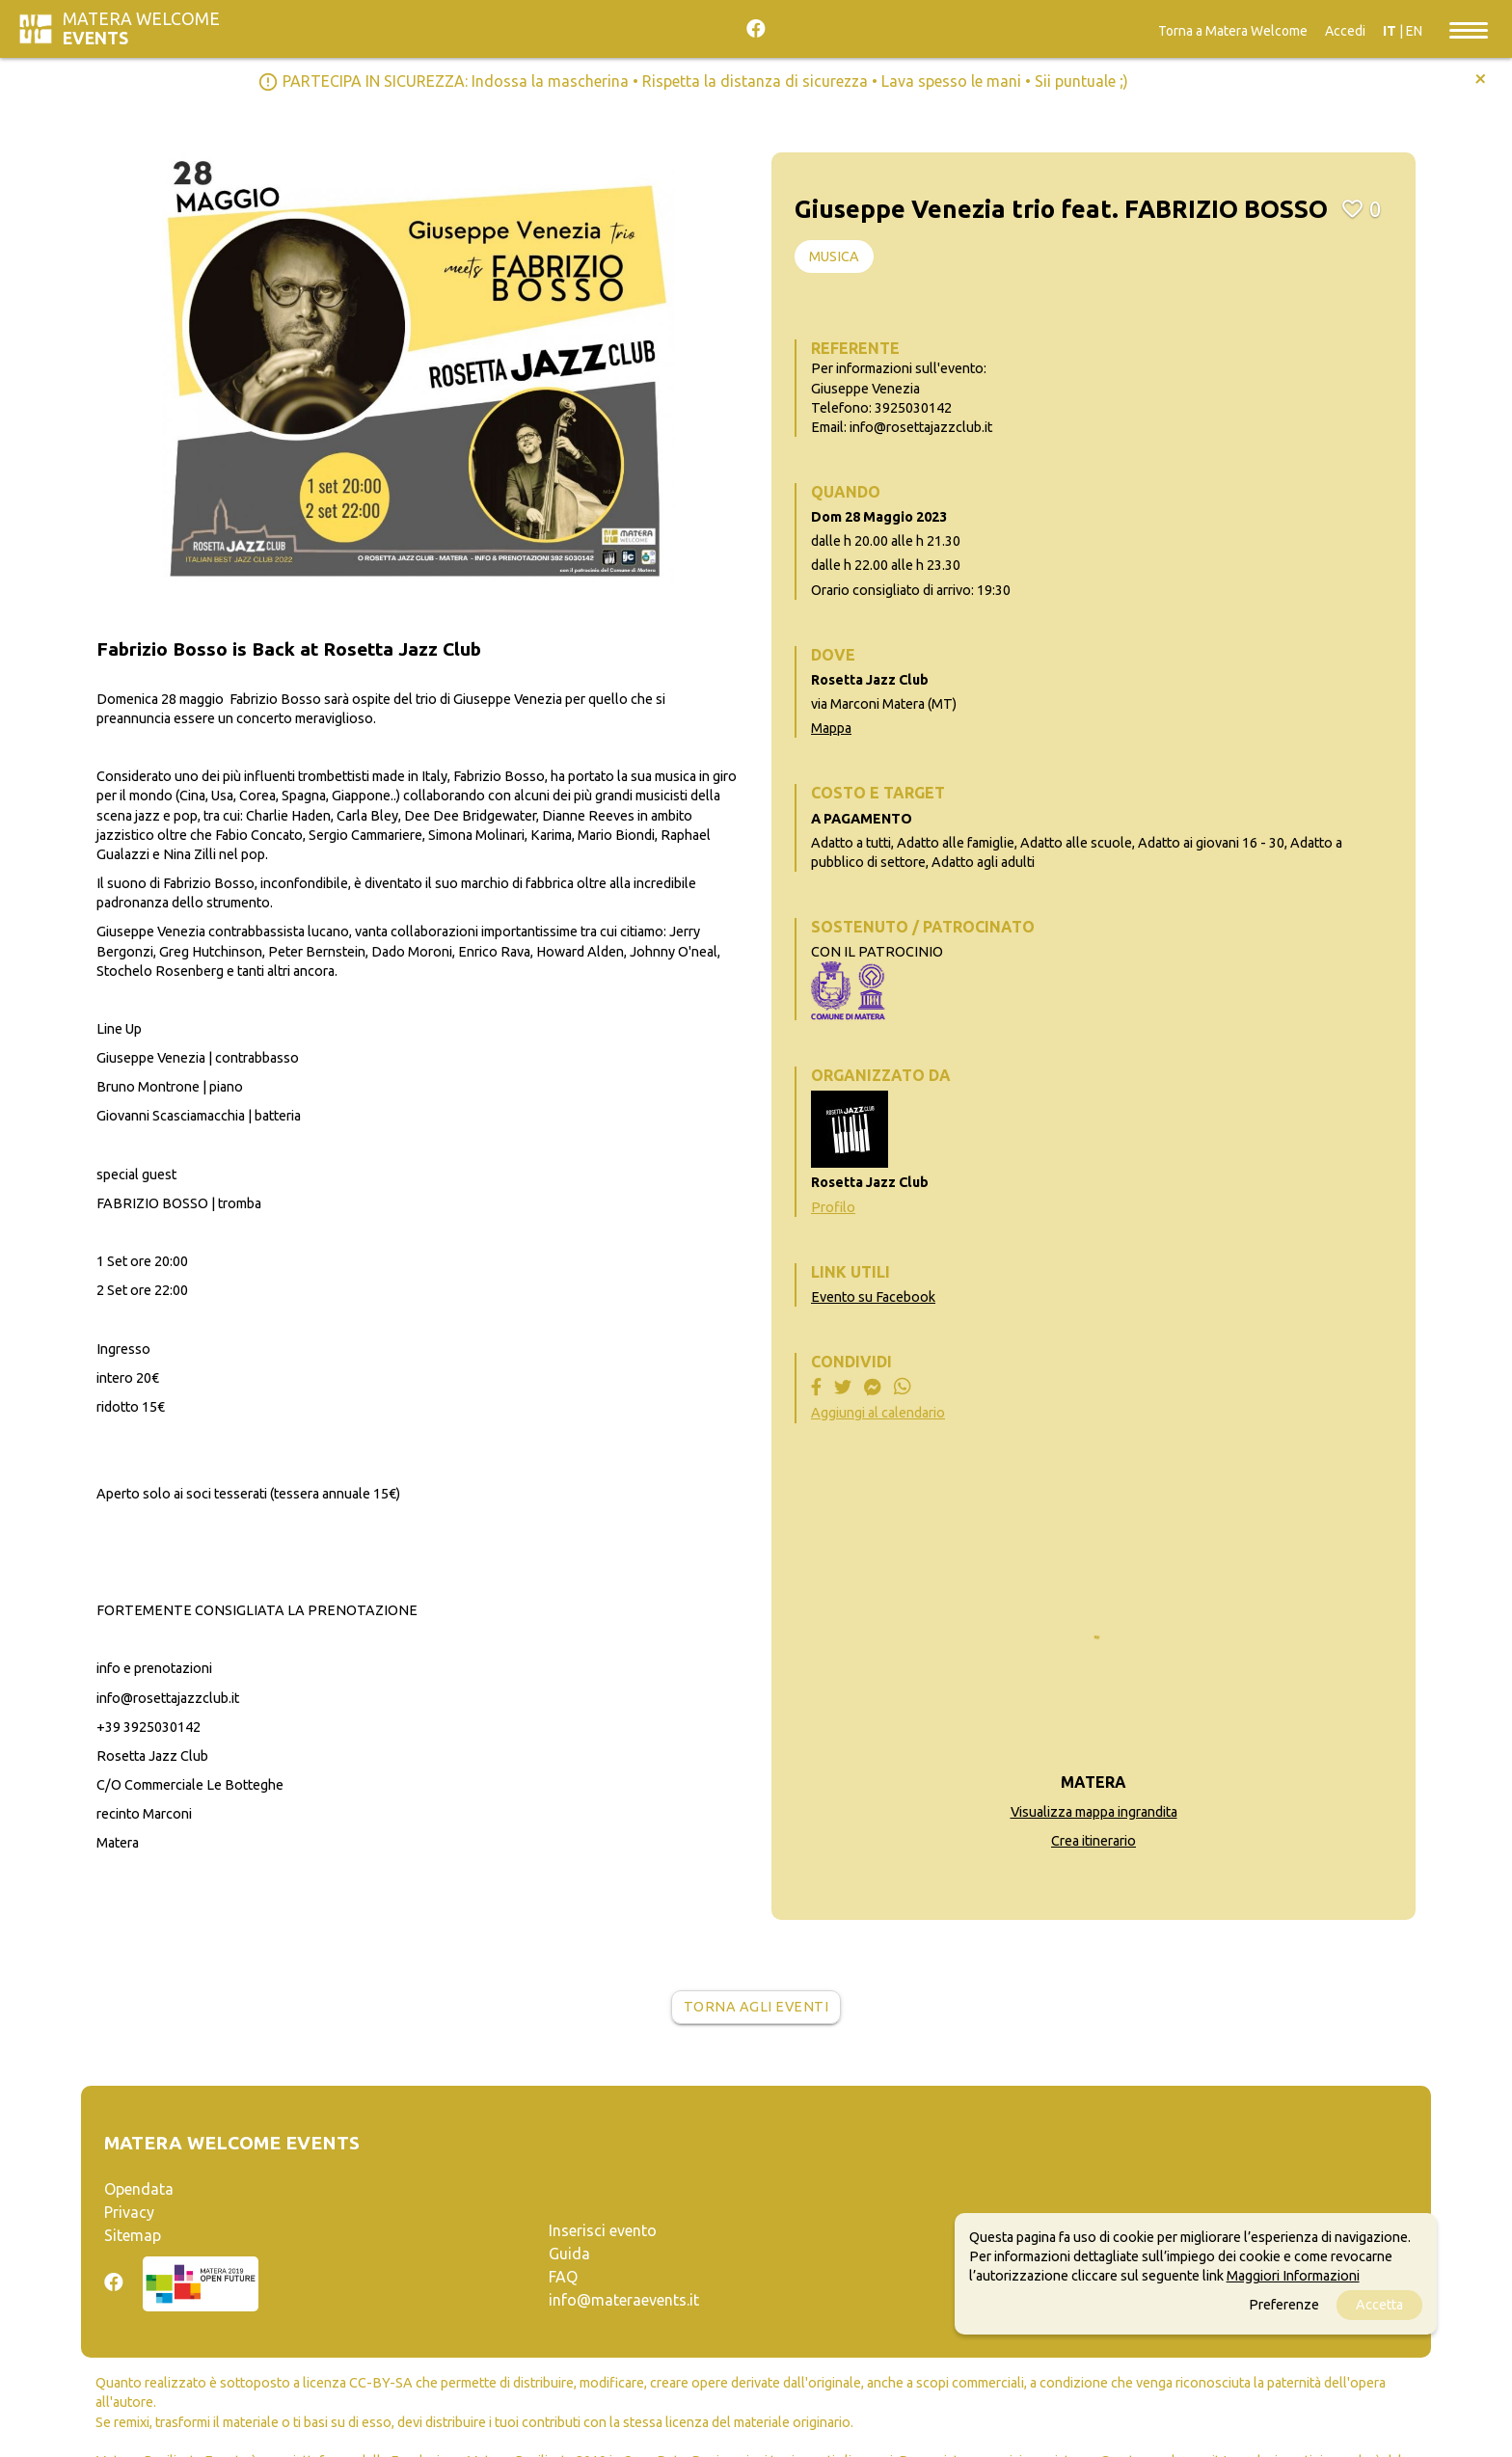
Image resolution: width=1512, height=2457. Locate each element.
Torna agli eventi (756, 2006)
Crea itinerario (1093, 1841)
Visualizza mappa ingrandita (1094, 1812)
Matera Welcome (141, 28)
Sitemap (132, 2235)
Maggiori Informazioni (1293, 2275)
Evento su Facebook (873, 1297)
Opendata (139, 2189)
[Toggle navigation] (1469, 29)
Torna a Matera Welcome (1233, 31)
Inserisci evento (603, 2230)
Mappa (831, 728)
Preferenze (1284, 2304)
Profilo (833, 1207)
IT (1389, 31)
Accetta (1379, 2304)
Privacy (129, 2212)
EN (1414, 31)
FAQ (563, 2276)
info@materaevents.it (624, 2299)
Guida (569, 2253)
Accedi (1345, 31)
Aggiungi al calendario (878, 1412)
